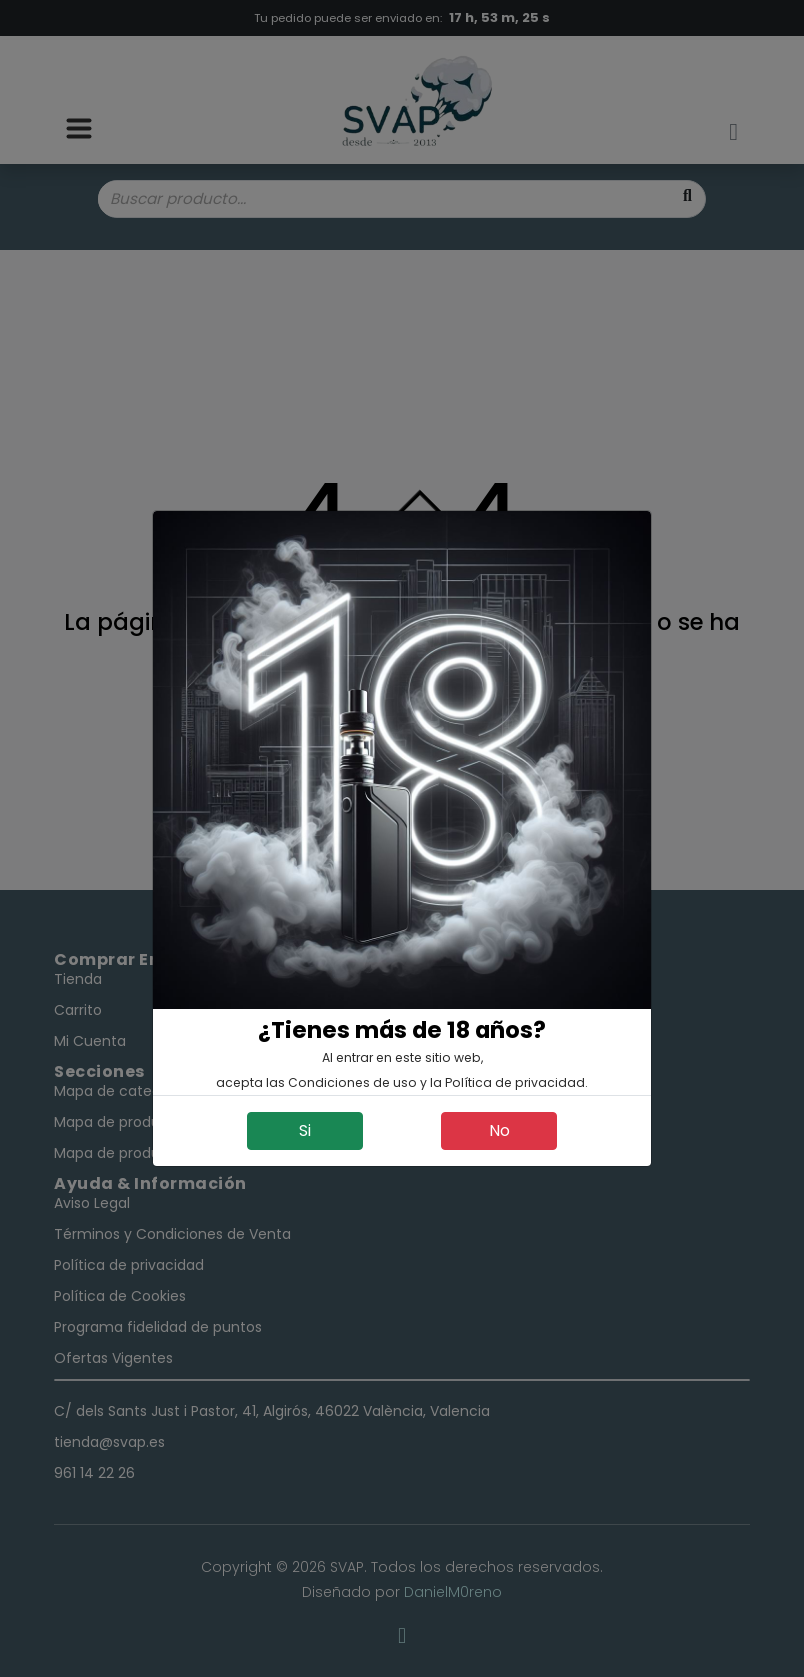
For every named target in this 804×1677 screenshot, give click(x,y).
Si (305, 1130)
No (499, 1130)
